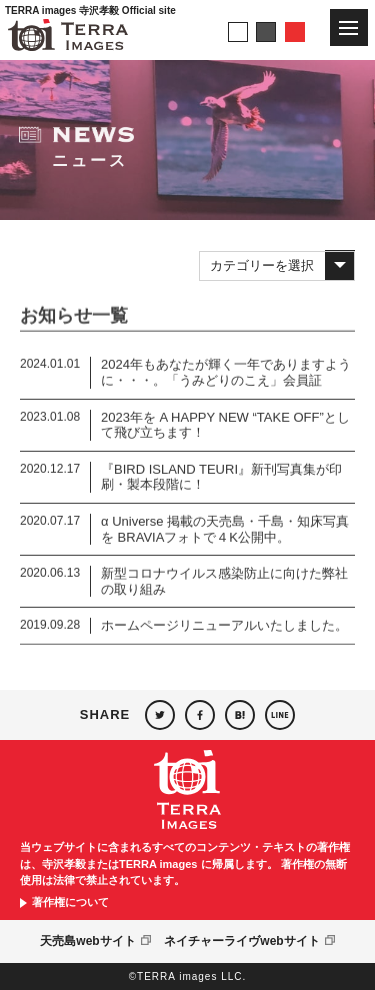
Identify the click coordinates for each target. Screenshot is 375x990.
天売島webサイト (87, 941)
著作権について (70, 902)
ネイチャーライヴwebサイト (241, 941)
